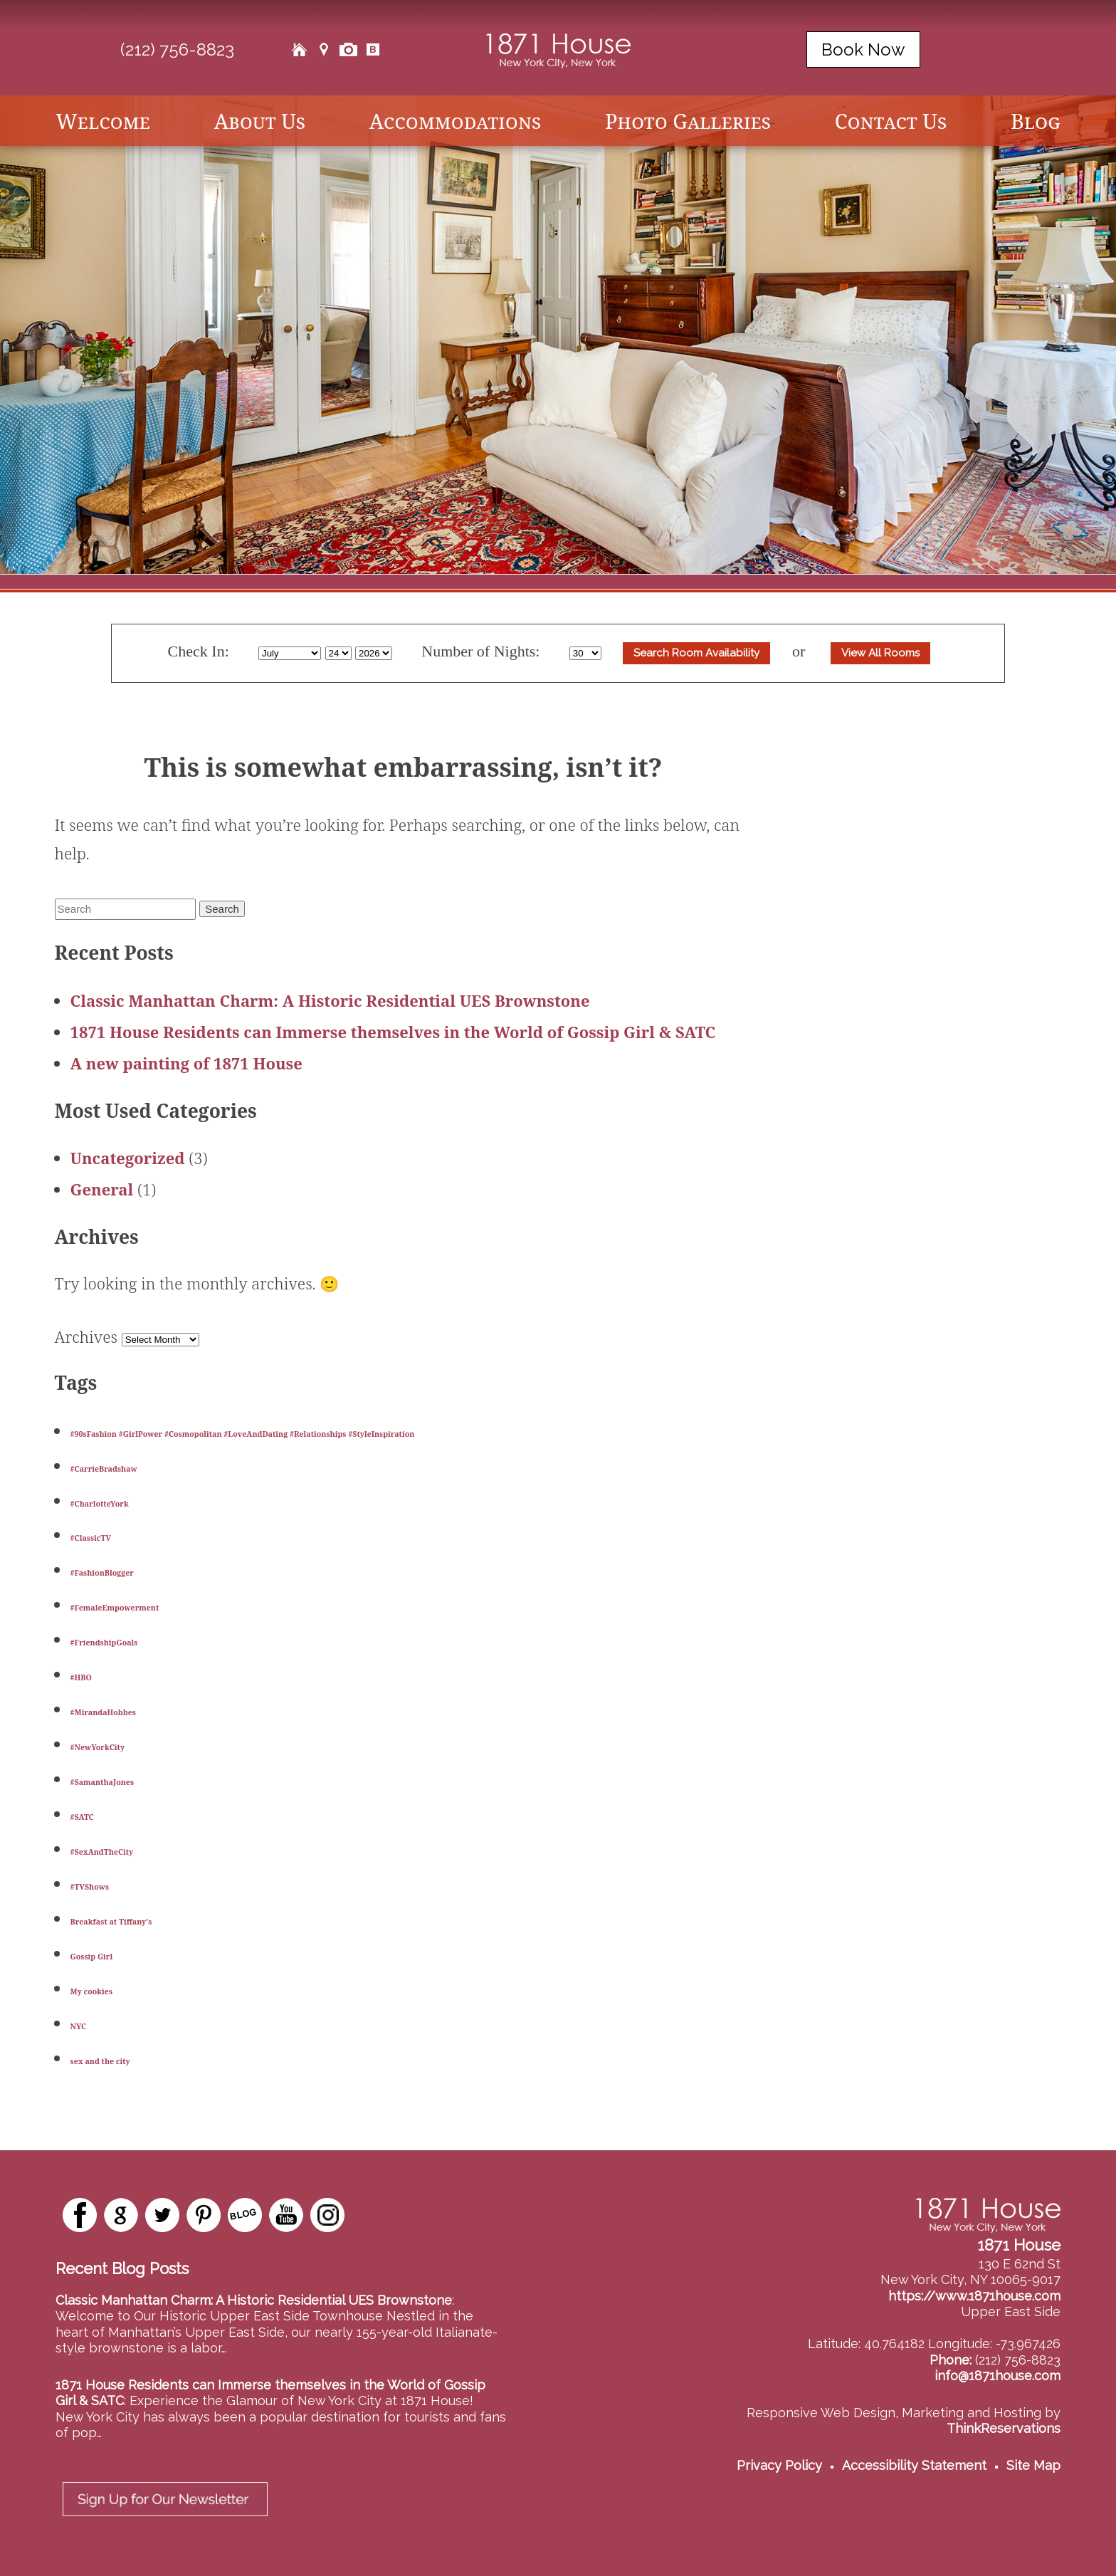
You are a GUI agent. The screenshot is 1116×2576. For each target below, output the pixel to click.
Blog (1035, 121)
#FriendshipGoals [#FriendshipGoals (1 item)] (104, 1643)
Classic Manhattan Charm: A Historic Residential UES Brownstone (330, 1000)
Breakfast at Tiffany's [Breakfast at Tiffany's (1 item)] (111, 1922)
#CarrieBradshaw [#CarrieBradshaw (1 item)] (103, 1469)
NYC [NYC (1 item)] (78, 2026)
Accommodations (455, 121)
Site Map (1033, 2465)
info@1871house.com (997, 2375)
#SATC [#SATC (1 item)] (82, 1817)
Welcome (103, 121)
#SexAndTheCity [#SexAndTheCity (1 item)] (102, 1852)
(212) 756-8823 (177, 49)
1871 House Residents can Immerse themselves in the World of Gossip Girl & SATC (393, 1031)
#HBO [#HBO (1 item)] (81, 1677)
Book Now (863, 49)
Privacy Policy (779, 2465)
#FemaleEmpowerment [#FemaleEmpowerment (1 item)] (114, 1608)
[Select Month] (289, 653)
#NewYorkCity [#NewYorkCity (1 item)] (97, 1747)
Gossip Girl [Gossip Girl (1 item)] (91, 1957)
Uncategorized (127, 1157)
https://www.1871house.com (974, 2295)
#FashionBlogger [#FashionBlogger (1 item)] (102, 1573)
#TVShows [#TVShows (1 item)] (90, 1887)
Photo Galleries (688, 121)
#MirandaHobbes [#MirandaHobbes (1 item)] (103, 1712)
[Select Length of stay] (585, 653)
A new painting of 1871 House (186, 1063)
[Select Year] (373, 653)
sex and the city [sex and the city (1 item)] (100, 2061)
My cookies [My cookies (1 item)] (91, 1991)
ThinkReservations (1003, 2428)
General (102, 1189)
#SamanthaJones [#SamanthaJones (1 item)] (102, 1782)
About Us (259, 121)
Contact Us (891, 121)
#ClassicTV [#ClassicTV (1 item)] (90, 1538)
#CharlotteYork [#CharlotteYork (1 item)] (99, 1504)
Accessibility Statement (914, 2465)
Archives (86, 1336)
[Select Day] (338, 653)
